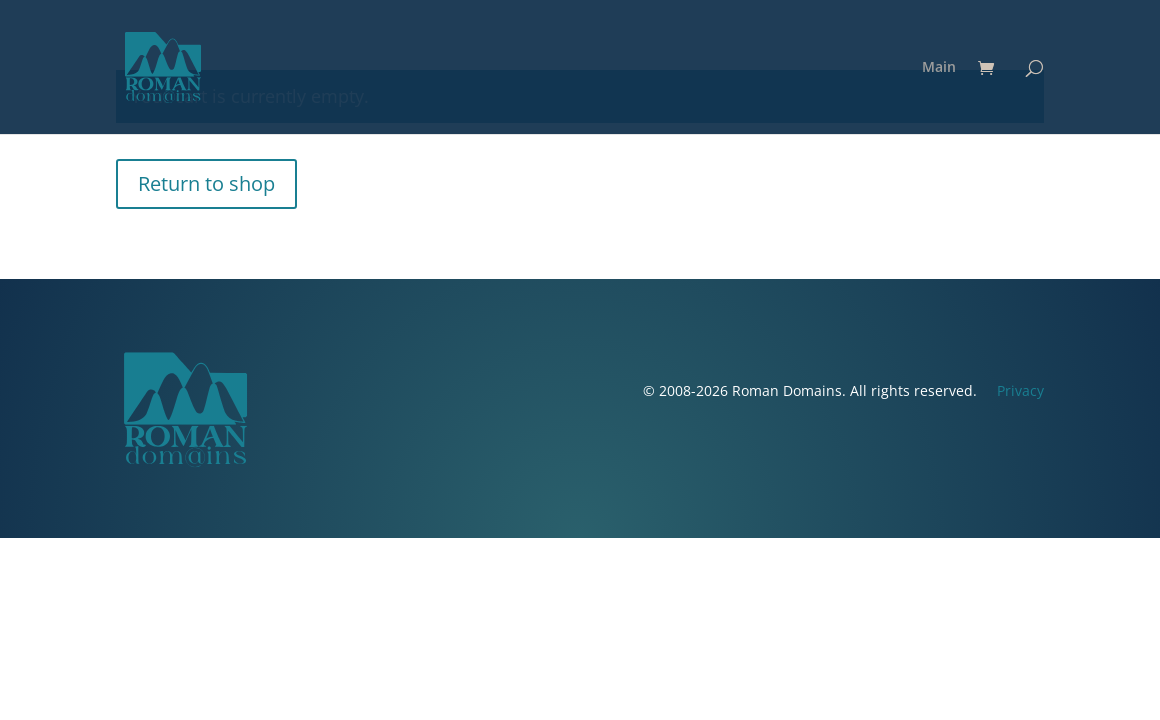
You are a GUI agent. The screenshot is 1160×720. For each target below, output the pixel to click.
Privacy (1020, 390)
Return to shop (206, 183)
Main (939, 68)
